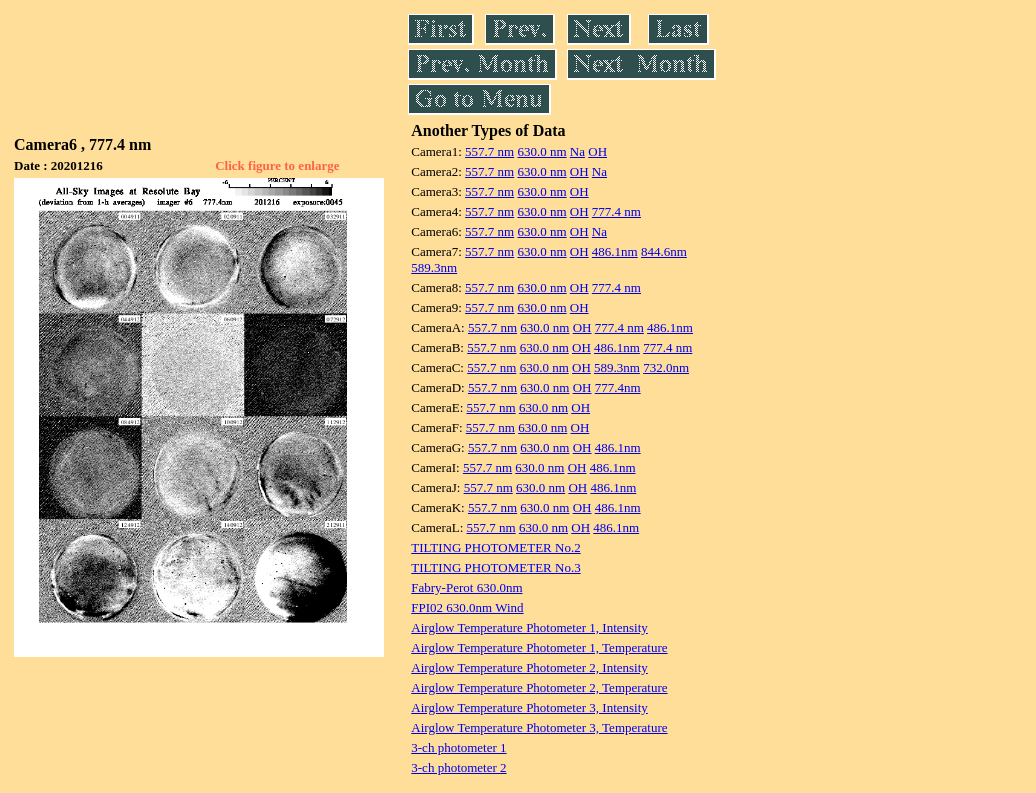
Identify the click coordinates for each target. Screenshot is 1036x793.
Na (577, 151)
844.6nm (664, 251)
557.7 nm (489, 151)
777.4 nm (616, 211)
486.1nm (615, 251)
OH (597, 151)
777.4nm (618, 387)
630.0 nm (541, 151)
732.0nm (666, 367)
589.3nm (434, 267)
